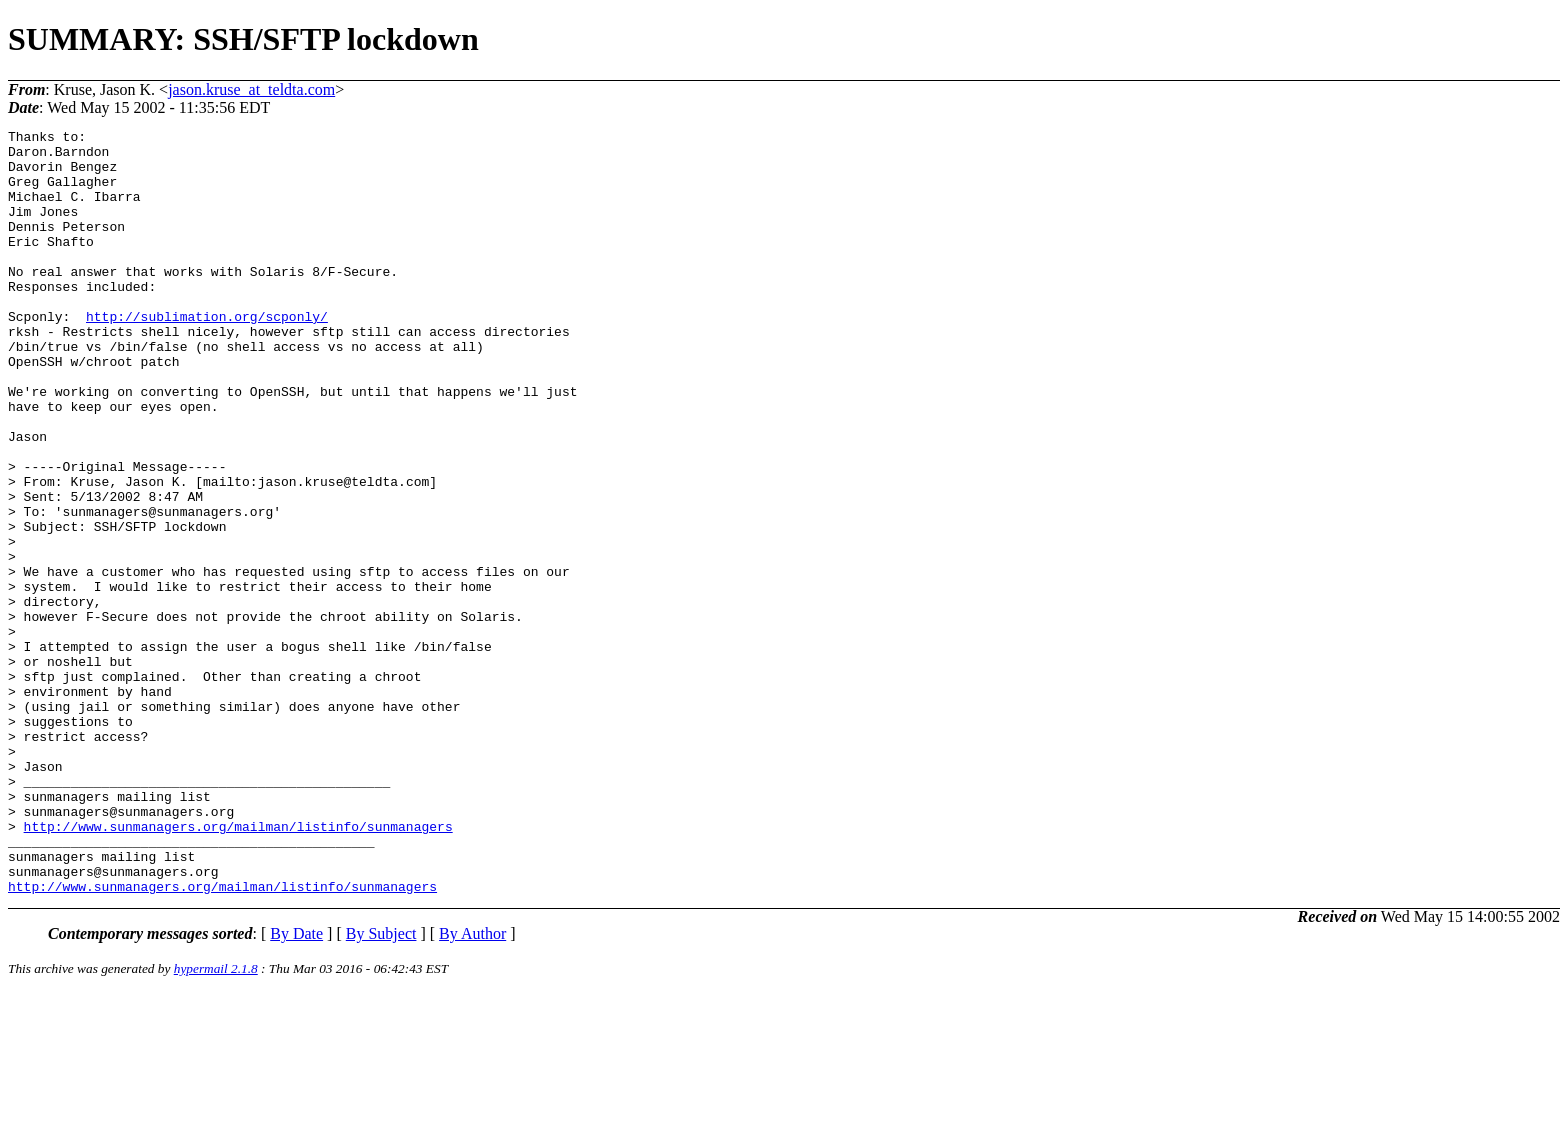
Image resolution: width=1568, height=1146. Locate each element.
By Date (296, 1086)
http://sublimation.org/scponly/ (207, 355)
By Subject (381, 1086)
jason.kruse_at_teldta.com (251, 89)
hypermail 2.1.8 (216, 1121)
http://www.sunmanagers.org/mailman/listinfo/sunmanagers (238, 967)
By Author (472, 1086)
